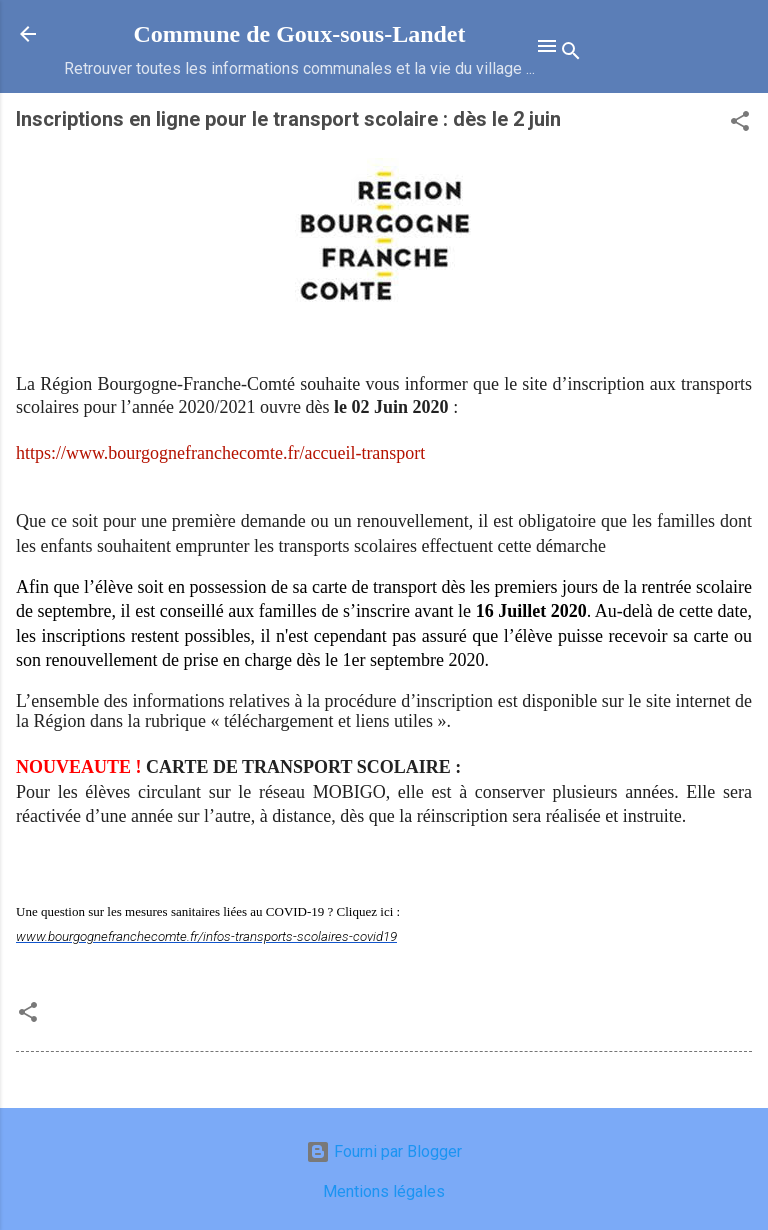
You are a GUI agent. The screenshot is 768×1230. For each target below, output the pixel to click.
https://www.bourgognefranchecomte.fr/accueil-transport (220, 453)
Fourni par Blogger (384, 1151)
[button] (740, 124)
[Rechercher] (571, 54)
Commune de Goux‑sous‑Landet (299, 34)
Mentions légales (384, 1191)
